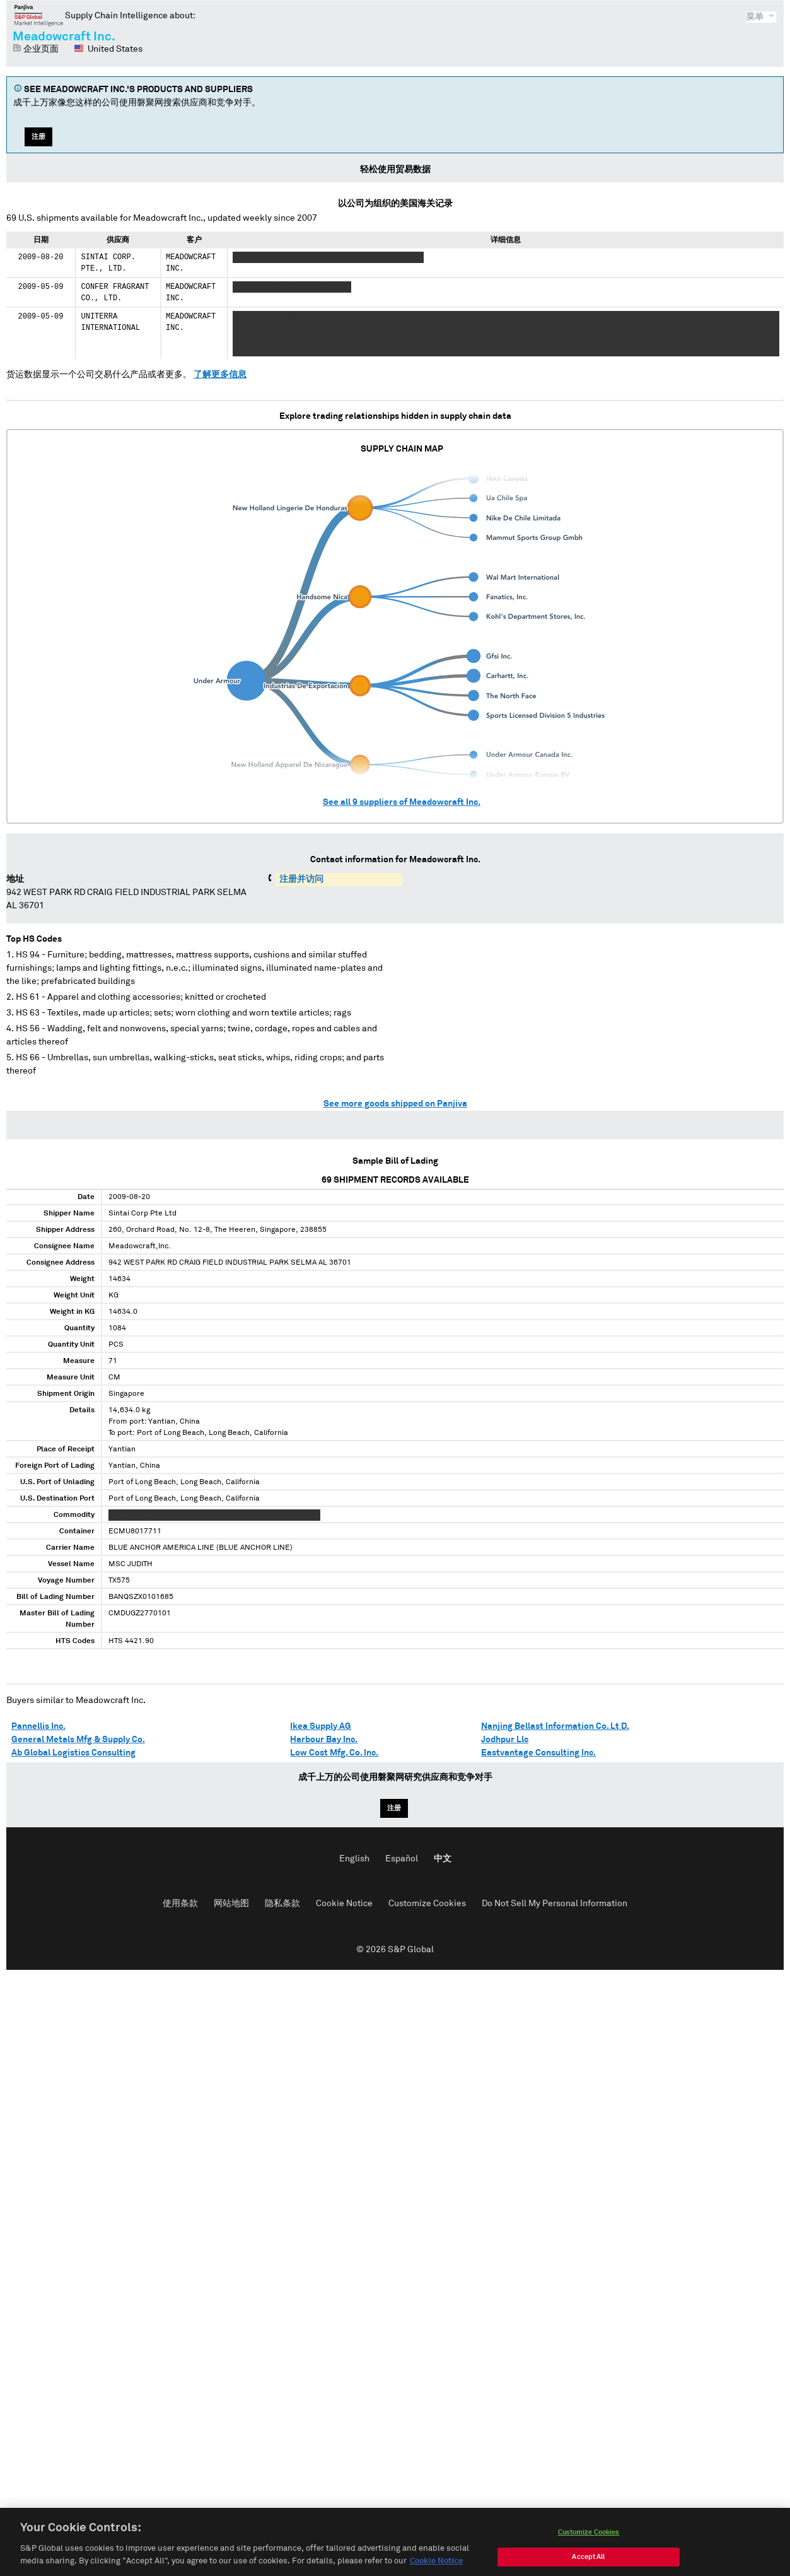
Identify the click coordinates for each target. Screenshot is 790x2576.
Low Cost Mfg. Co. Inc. (334, 1752)
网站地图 (231, 1903)
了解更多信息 (220, 374)
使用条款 (180, 1903)
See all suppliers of (401, 802)
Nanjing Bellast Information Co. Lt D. (555, 1726)
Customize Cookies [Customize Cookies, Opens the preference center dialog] (589, 2543)
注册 (38, 136)
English (354, 1858)
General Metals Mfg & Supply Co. (78, 1739)
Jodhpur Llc (504, 1739)
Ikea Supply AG (320, 1726)
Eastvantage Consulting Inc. (538, 1752)
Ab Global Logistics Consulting (73, 1752)
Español (401, 1858)
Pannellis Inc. (38, 1726)
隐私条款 (282, 1903)
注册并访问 (301, 879)
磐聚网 (39, 15)
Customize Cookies (427, 1903)
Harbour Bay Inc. (323, 1739)
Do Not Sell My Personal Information (554, 1903)
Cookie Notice (344, 1903)
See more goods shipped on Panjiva (395, 1103)
